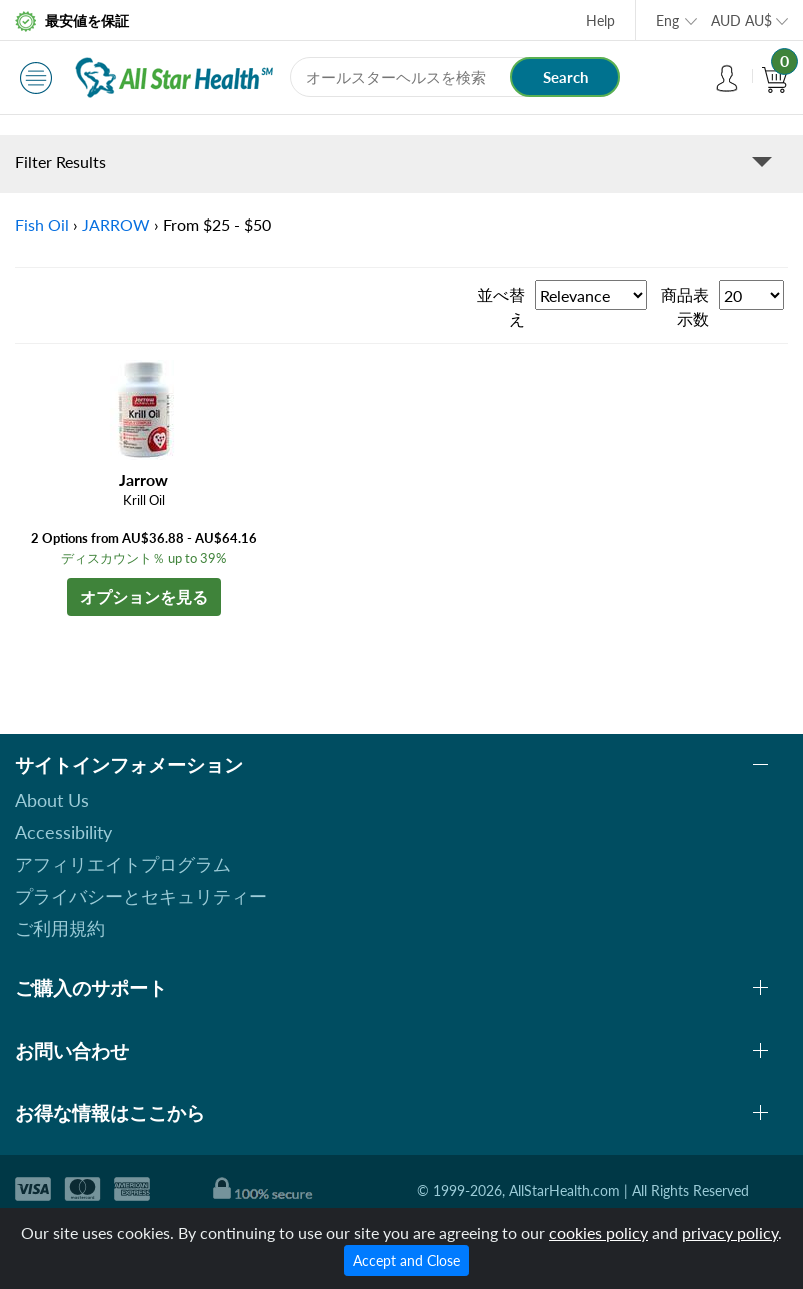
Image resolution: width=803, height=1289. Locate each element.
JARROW (116, 224)
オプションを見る (144, 596)
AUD (741, 20)
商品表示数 (685, 306)
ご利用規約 (60, 928)
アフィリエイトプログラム (123, 864)
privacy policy (730, 1232)
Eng (667, 20)
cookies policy (598, 1232)
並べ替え (501, 306)
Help (600, 20)
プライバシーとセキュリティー (141, 896)
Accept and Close (406, 1260)
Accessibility (63, 832)
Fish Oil (42, 224)
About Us (52, 800)
